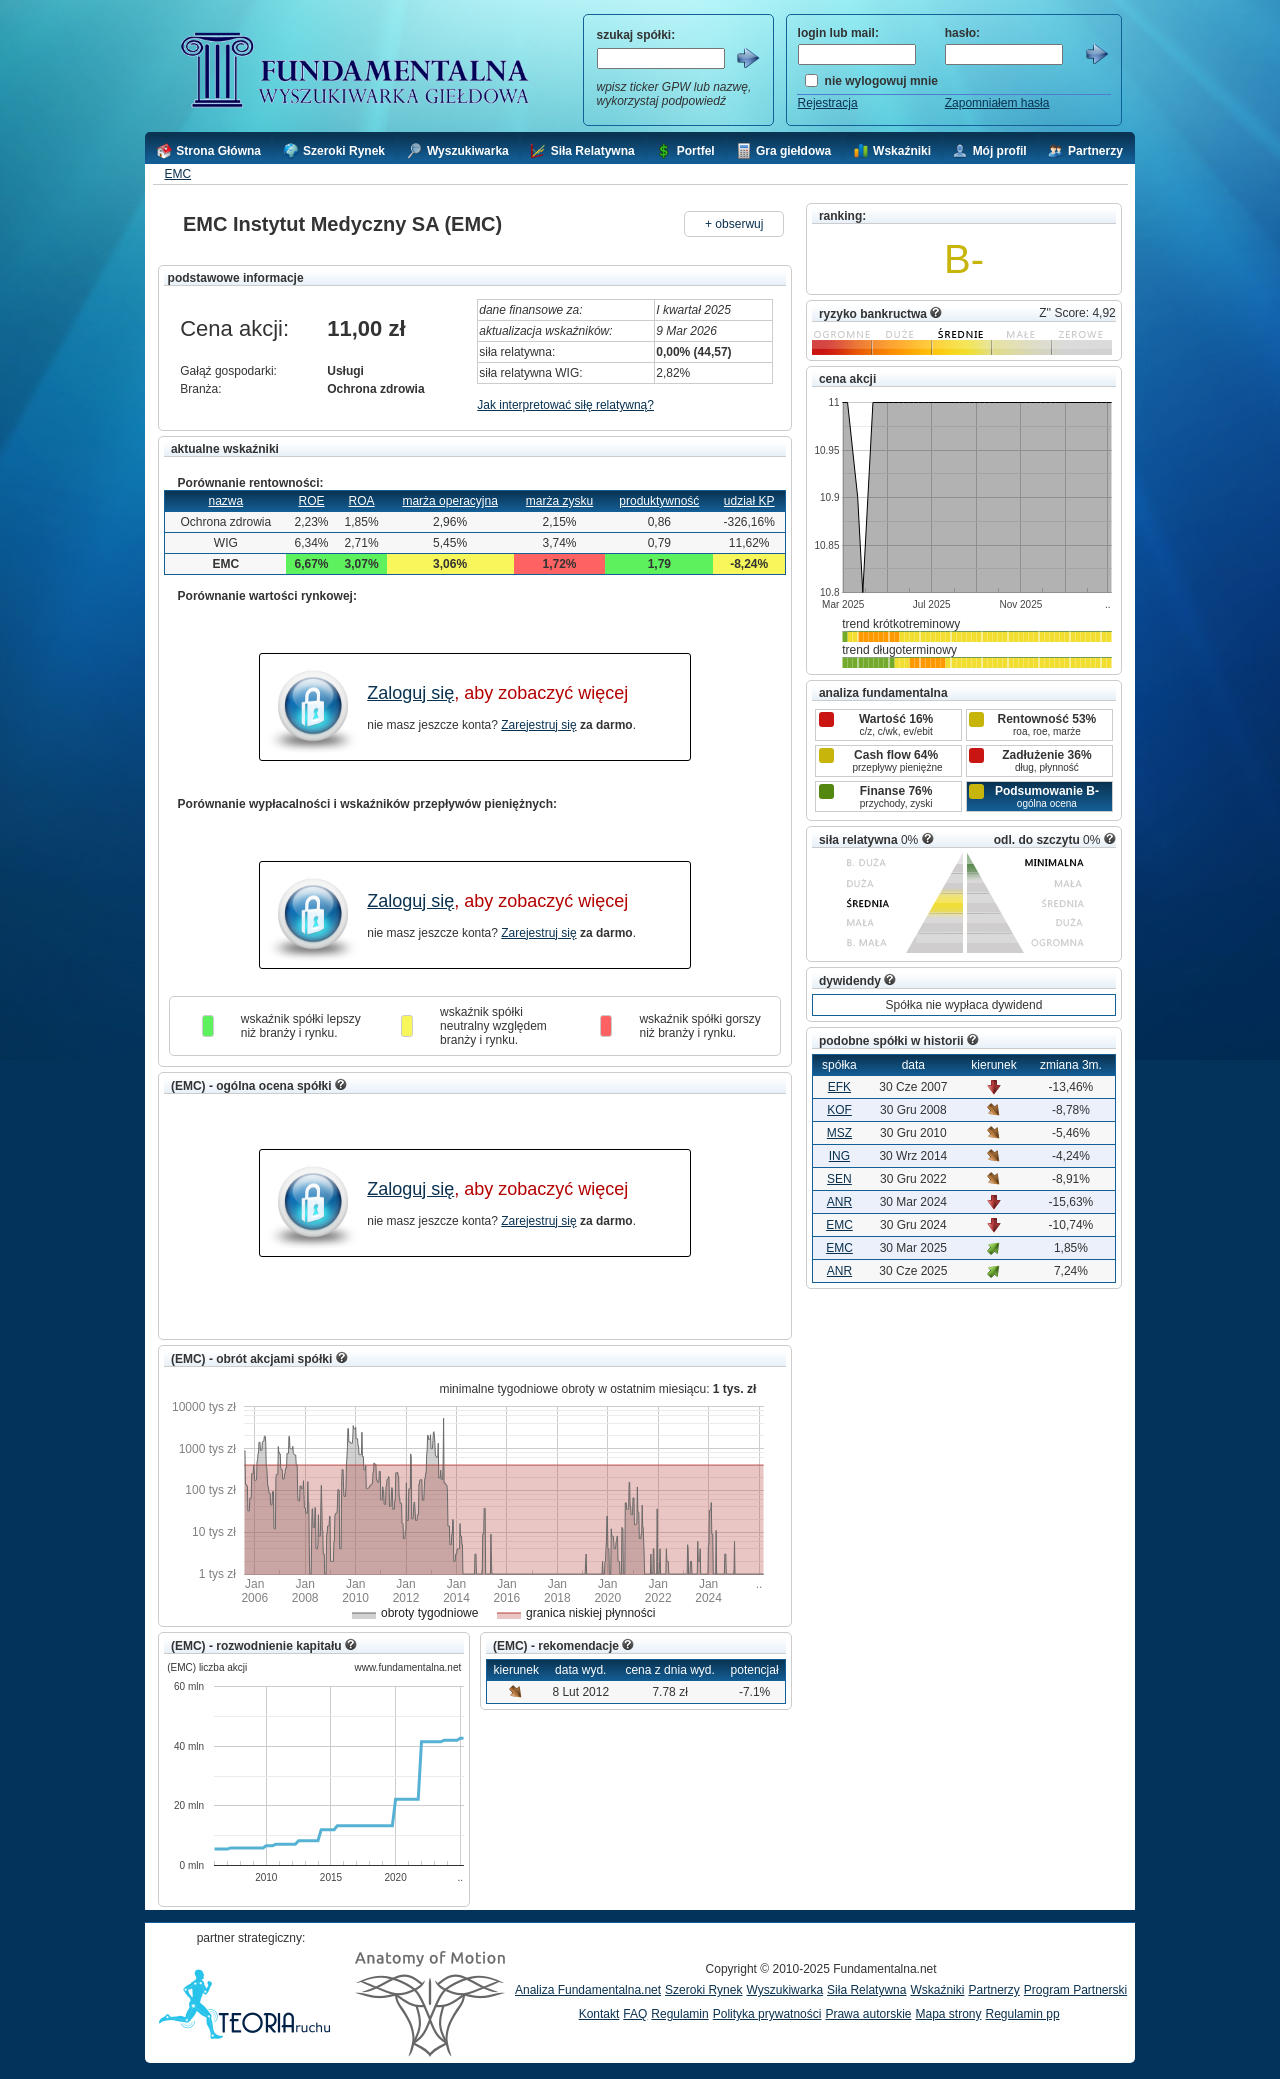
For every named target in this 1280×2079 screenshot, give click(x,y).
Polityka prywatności (767, 2014)
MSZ (839, 1133)
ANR (839, 1202)
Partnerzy (993, 1990)
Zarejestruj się (538, 725)
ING (839, 1156)
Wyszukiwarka (784, 1990)
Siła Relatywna (866, 1990)
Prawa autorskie (868, 2014)
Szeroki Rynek (703, 1990)
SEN (839, 1179)
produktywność (659, 501)
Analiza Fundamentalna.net (588, 1990)
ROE (311, 501)
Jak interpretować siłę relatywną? (565, 405)
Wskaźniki (937, 1990)
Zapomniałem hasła (997, 103)
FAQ (635, 2014)
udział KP (749, 501)
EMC (177, 174)
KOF (839, 1110)
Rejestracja (828, 103)
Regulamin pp (1023, 2014)
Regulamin (679, 2014)
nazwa (225, 501)
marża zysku (559, 501)
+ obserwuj (734, 224)
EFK (839, 1087)
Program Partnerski (1075, 1990)
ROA (362, 501)
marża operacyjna (449, 501)
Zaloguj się (410, 693)
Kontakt (599, 2014)
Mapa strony (948, 2014)
